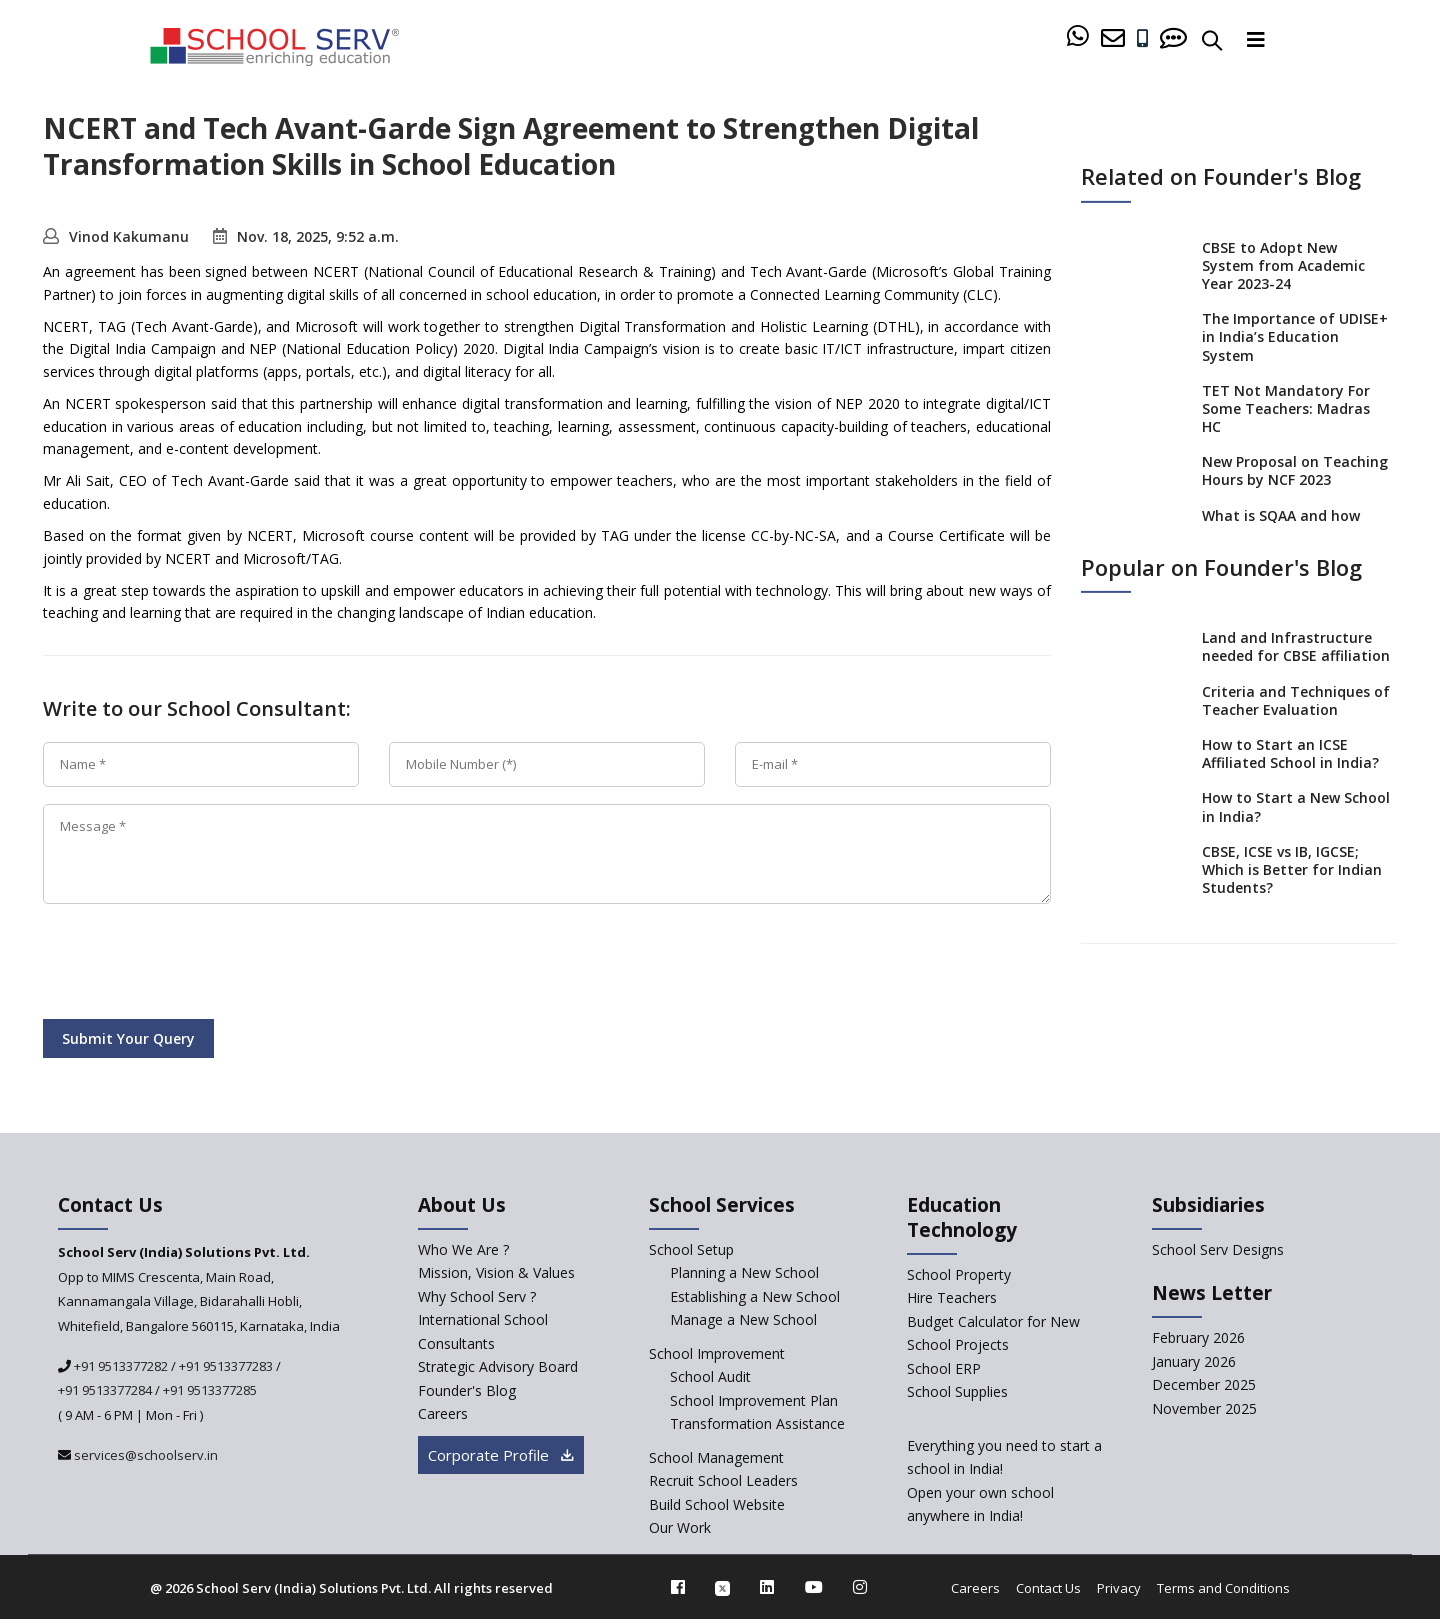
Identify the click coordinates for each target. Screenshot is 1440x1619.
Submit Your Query (128, 1038)
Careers (975, 1588)
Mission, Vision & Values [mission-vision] (496, 1272)
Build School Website (717, 1504)
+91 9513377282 (119, 1366)
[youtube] (814, 1587)
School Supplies (957, 1391)
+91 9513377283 (226, 1366)
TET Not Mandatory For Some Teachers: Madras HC (1286, 408)
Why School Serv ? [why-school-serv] (477, 1296)
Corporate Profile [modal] (501, 1455)
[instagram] (860, 1587)
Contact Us (1048, 1588)
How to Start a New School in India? (1296, 806)
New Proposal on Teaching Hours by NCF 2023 (1295, 470)
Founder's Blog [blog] (467, 1390)
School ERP (944, 1368)
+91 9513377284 (105, 1390)
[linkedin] (767, 1587)
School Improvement (717, 1353)
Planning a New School (744, 1272)
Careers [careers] (443, 1413)
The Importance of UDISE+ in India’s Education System (1295, 336)
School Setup (691, 1249)
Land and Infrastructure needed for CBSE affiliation (1296, 646)
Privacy (1119, 1588)
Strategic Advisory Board (498, 1366)
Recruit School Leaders (723, 1480)
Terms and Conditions (1223, 1588)
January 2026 (1194, 1361)
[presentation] (195, 965)
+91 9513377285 (210, 1390)
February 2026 (1198, 1337)
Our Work (680, 1527)
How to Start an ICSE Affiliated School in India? (1290, 753)
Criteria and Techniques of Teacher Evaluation (1296, 699)
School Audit (710, 1376)
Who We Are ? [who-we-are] (463, 1249)
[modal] (1382, 1399)
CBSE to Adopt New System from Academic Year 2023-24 (1283, 264)
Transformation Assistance (757, 1423)
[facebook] (678, 1587)
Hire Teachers (952, 1297)
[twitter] (722, 1587)
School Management (716, 1457)
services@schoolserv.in (144, 1455)
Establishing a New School (755, 1296)
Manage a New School (743, 1319)
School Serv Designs (1218, 1249)
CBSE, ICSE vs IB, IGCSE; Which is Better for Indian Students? (1292, 869)
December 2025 (1204, 1384)
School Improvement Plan (754, 1400)
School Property (959, 1274)
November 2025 (1204, 1408)
